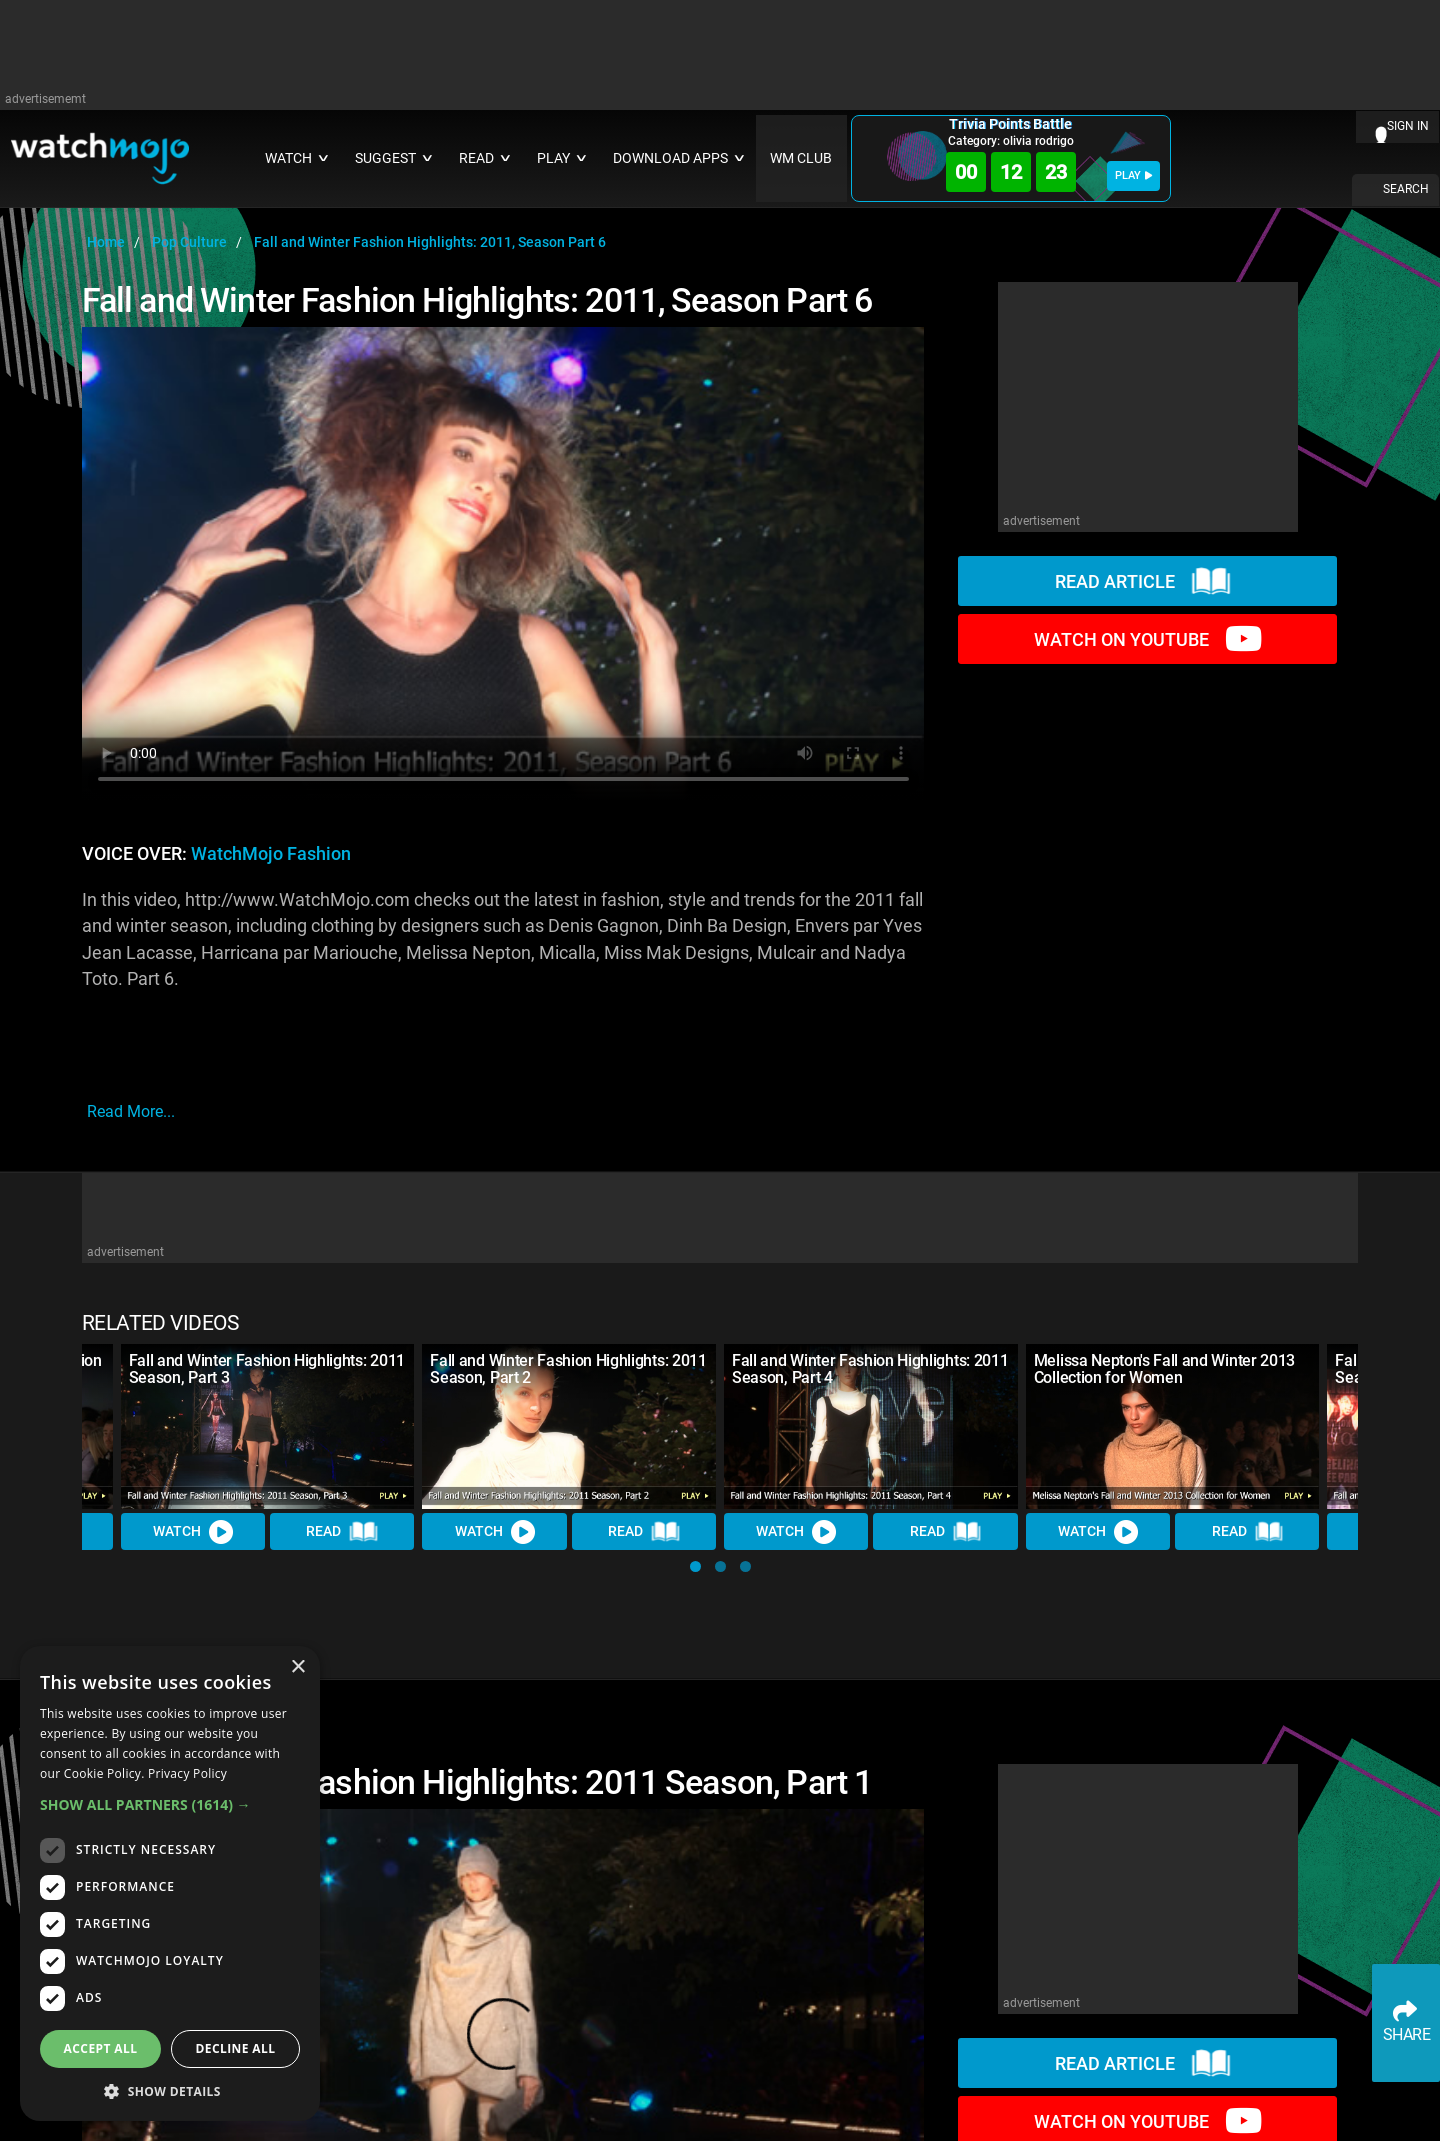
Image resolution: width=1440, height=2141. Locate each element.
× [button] (297, 1667)
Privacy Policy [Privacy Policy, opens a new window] (187, 1773)
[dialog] (170, 1883)
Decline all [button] (236, 2048)
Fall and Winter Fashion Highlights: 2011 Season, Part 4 (870, 1369)
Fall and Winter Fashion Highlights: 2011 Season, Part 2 (568, 1369)
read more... (131, 1111)
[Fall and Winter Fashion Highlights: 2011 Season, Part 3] (268, 1426)
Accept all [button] (101, 2048)
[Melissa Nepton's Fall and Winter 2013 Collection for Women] (1173, 1426)
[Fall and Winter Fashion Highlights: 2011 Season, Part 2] (569, 1426)
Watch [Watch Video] (193, 1532)
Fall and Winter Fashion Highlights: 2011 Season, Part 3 (267, 1369)
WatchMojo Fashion (271, 854)
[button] (695, 1566)
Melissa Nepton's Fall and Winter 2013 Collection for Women (1164, 1369)
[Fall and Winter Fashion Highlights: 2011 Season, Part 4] (871, 1426)
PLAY (1133, 175)
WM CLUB (801, 158)
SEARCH (1406, 189)
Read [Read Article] (342, 1532)
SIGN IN (1408, 126)
